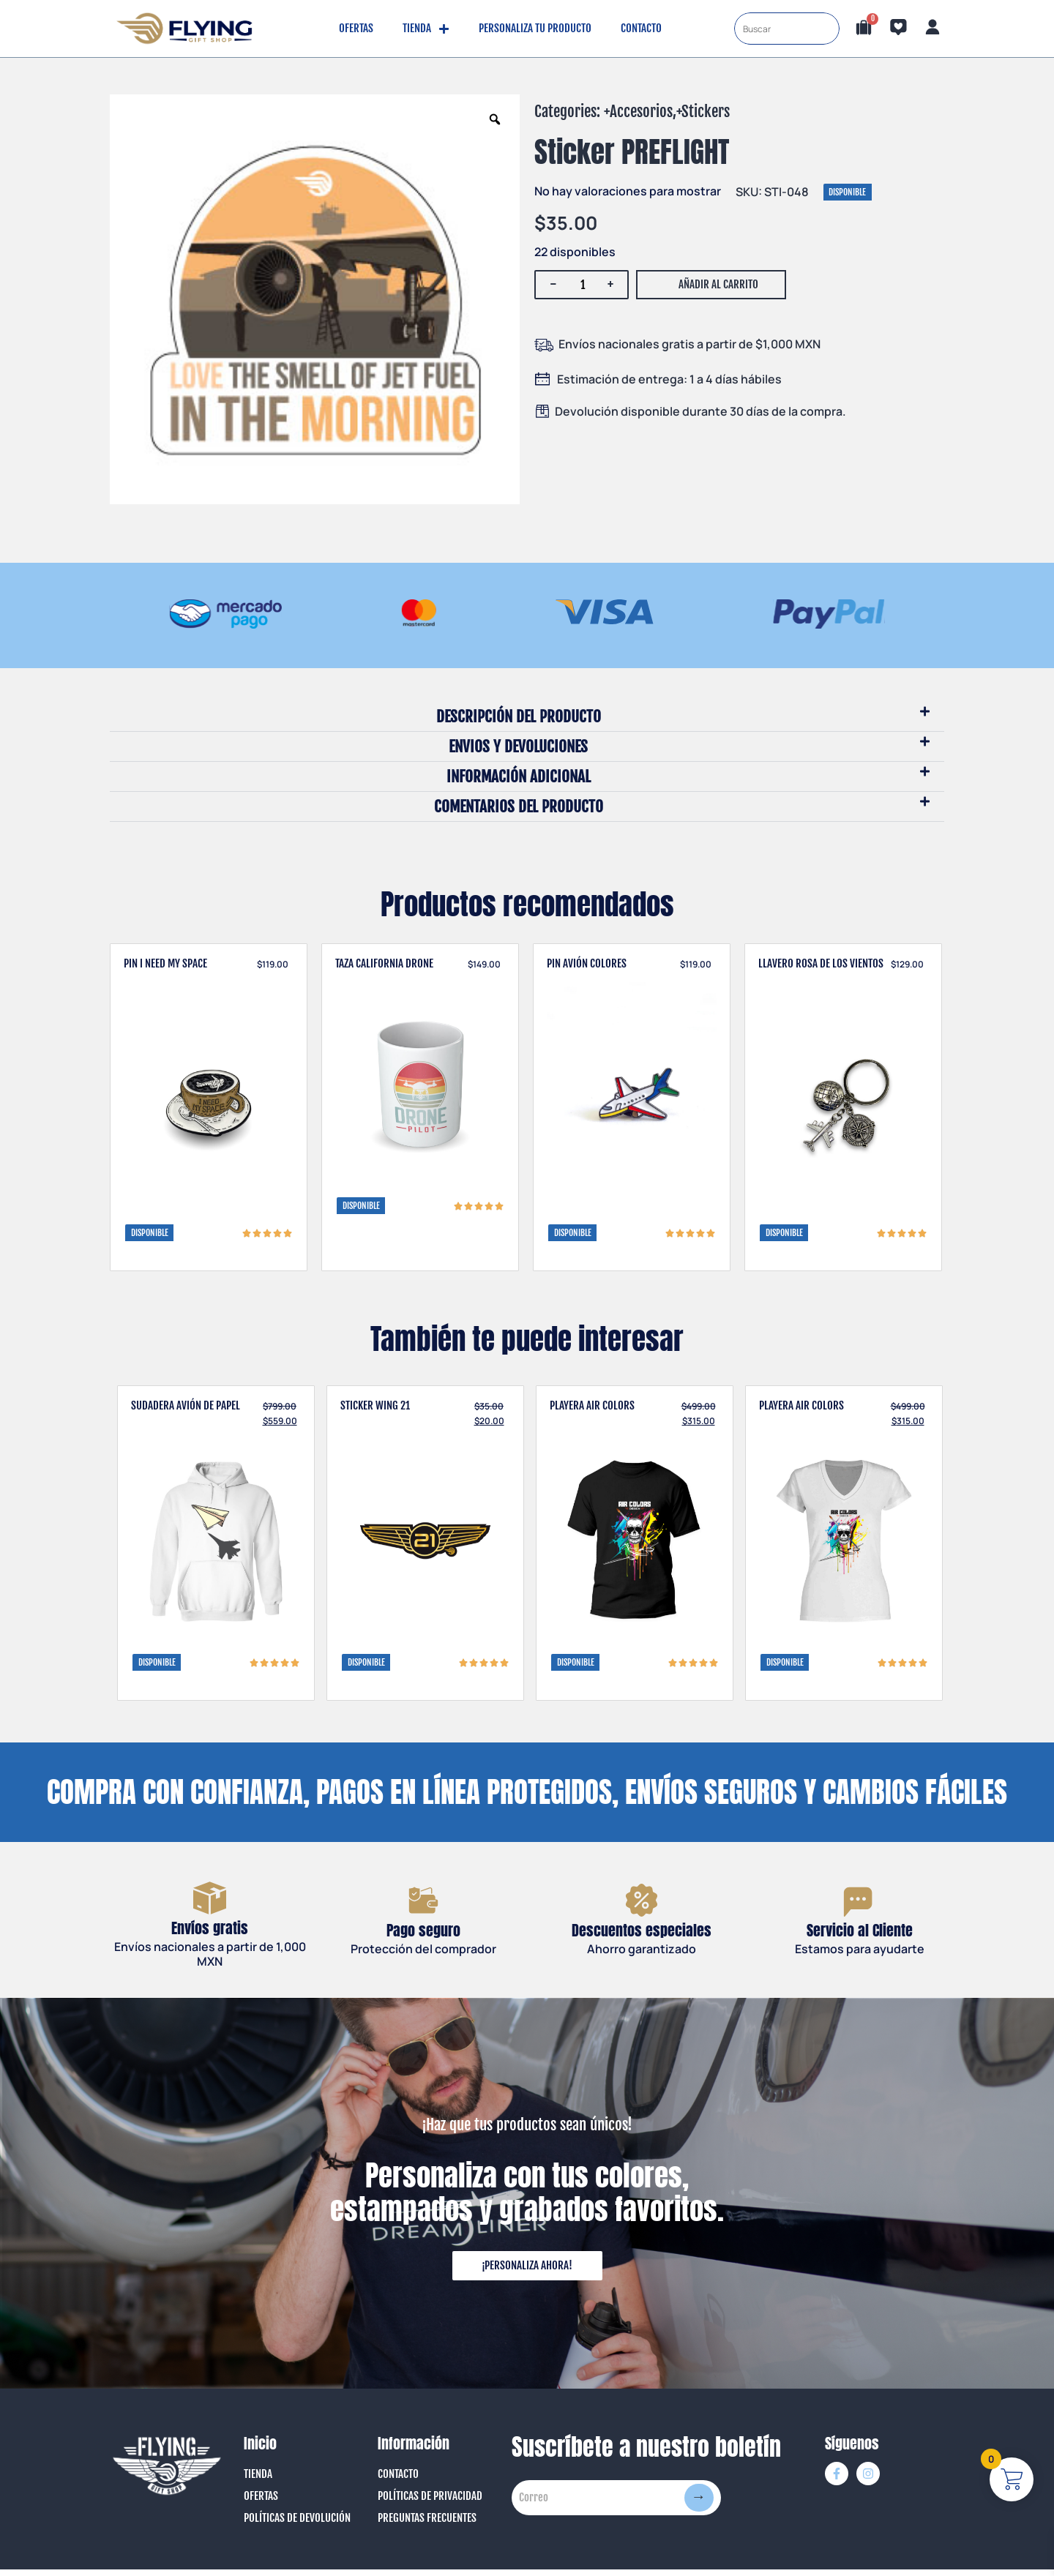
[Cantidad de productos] (582, 285)
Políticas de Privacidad (430, 2503)
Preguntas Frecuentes (427, 2525)
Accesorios (641, 111)
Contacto (641, 28)
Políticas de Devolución (297, 2525)
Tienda (426, 29)
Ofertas (356, 28)
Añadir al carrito (718, 284)
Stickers (705, 111)
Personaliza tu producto (535, 28)
